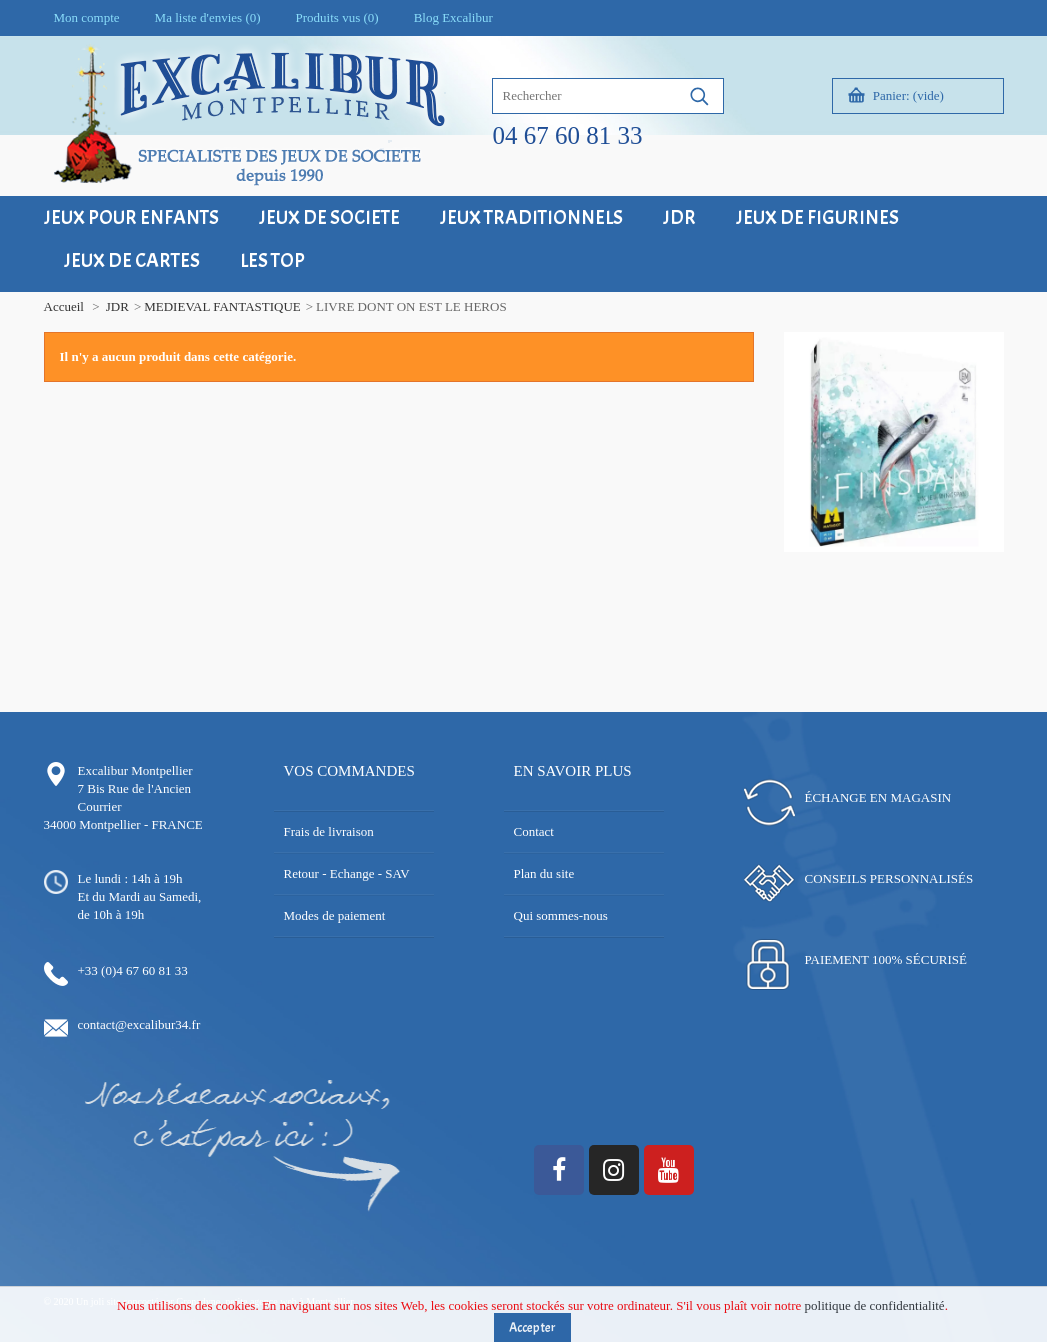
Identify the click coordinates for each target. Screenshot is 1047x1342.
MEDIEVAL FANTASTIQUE (222, 306)
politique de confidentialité (875, 1308)
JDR (117, 306)
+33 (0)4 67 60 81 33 (133, 970)
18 (916, 564)
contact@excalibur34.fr (139, 1024)
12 (961, 546)
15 (871, 564)
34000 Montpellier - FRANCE (123, 824)
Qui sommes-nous (561, 915)
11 (946, 546)
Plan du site (544, 873)
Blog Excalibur (453, 17)
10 (931, 546)
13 (976, 546)
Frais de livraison (329, 831)
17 (901, 564)
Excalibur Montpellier (135, 770)
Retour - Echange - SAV (347, 873)
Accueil (64, 306)
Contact (534, 831)
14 (991, 546)
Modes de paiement (335, 915)
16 (886, 564)
